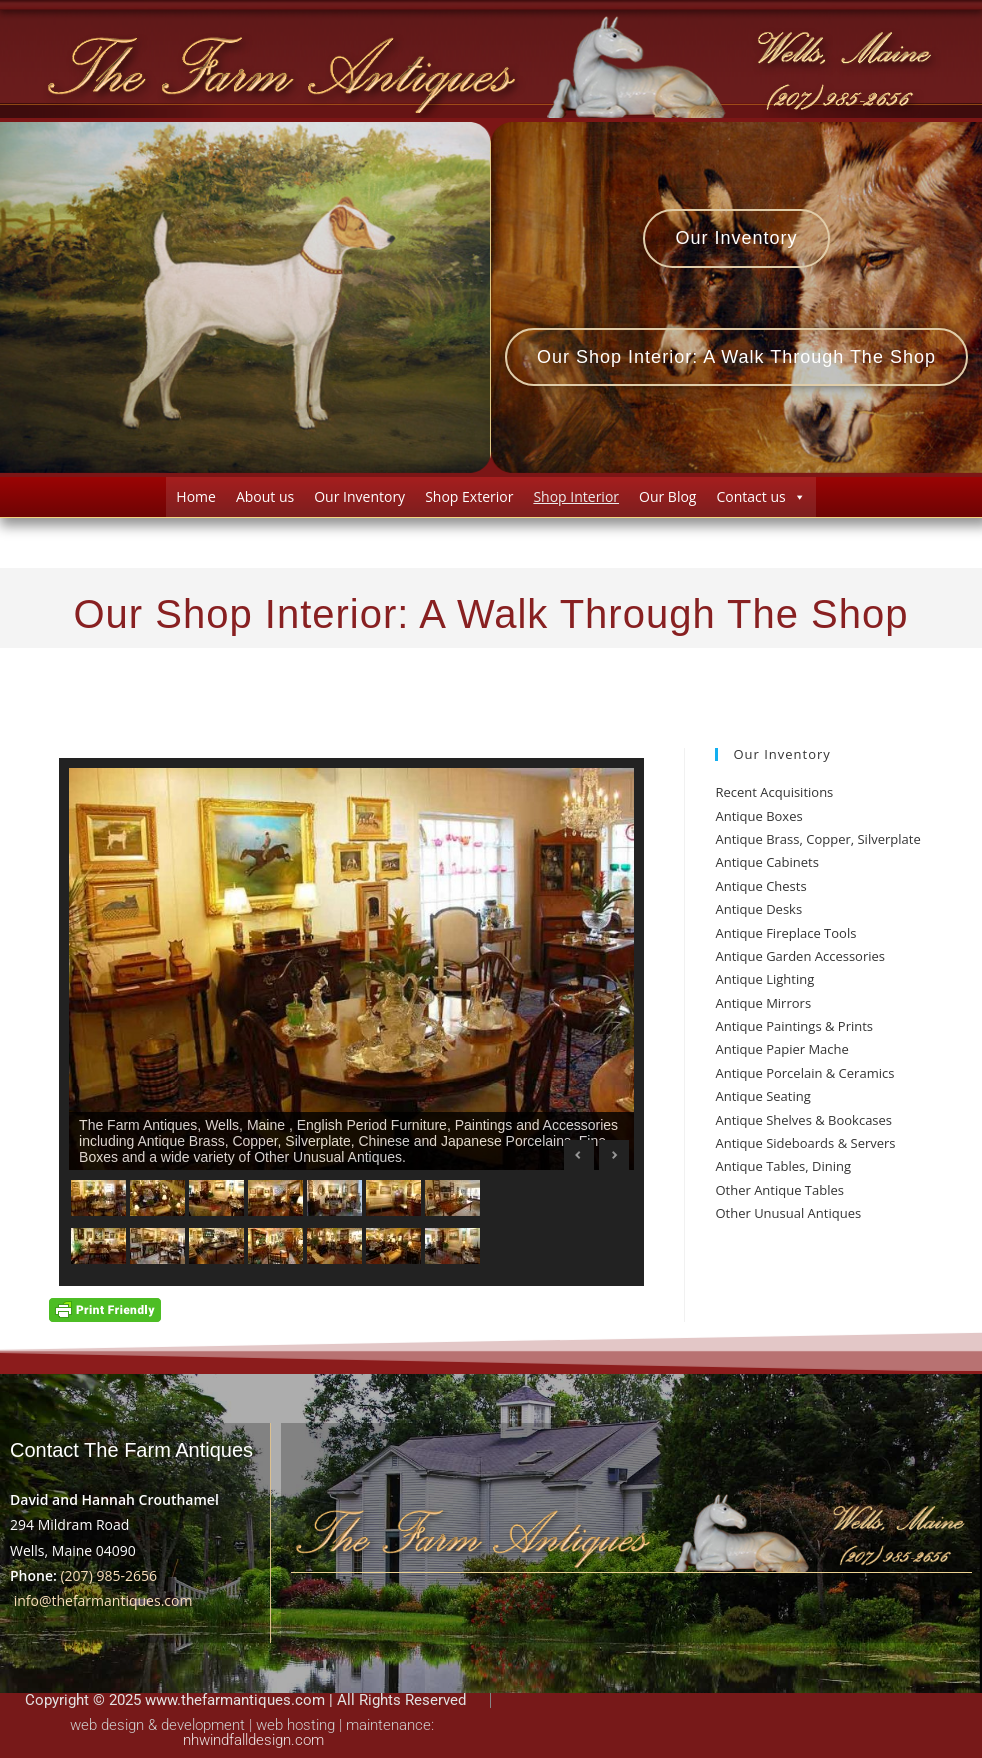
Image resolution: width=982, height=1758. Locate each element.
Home (196, 496)
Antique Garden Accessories (800, 956)
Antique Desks (758, 909)
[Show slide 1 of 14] (98, 1198)
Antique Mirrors (763, 1003)
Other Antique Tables (779, 1190)
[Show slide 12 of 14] (334, 1246)
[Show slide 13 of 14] (393, 1246)
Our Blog (667, 496)
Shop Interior (576, 496)
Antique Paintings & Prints (794, 1026)
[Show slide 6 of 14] (393, 1198)
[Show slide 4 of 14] (275, 1198)
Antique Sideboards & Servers (805, 1143)
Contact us (760, 496)
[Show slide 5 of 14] (334, 1198)
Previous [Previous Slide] (579, 1155)
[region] (351, 1022)
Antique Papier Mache (781, 1049)
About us (265, 496)
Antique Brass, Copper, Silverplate (817, 839)
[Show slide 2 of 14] (157, 1198)
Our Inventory (359, 496)
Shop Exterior (469, 496)
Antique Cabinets (766, 862)
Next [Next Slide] (614, 1155)
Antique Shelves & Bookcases (803, 1120)
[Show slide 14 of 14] (452, 1246)
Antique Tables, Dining (783, 1166)
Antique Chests (760, 886)
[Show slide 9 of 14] (157, 1246)
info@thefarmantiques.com (103, 1600)
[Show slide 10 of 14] (216, 1246)
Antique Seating (762, 1096)
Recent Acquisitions (774, 792)
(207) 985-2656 (108, 1575)
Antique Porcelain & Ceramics (804, 1073)
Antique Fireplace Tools (785, 933)
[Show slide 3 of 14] (216, 1198)
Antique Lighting (764, 979)
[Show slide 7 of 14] (452, 1198)
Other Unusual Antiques (788, 1213)
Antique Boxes (758, 816)
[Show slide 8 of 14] (98, 1246)
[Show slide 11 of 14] (275, 1246)
